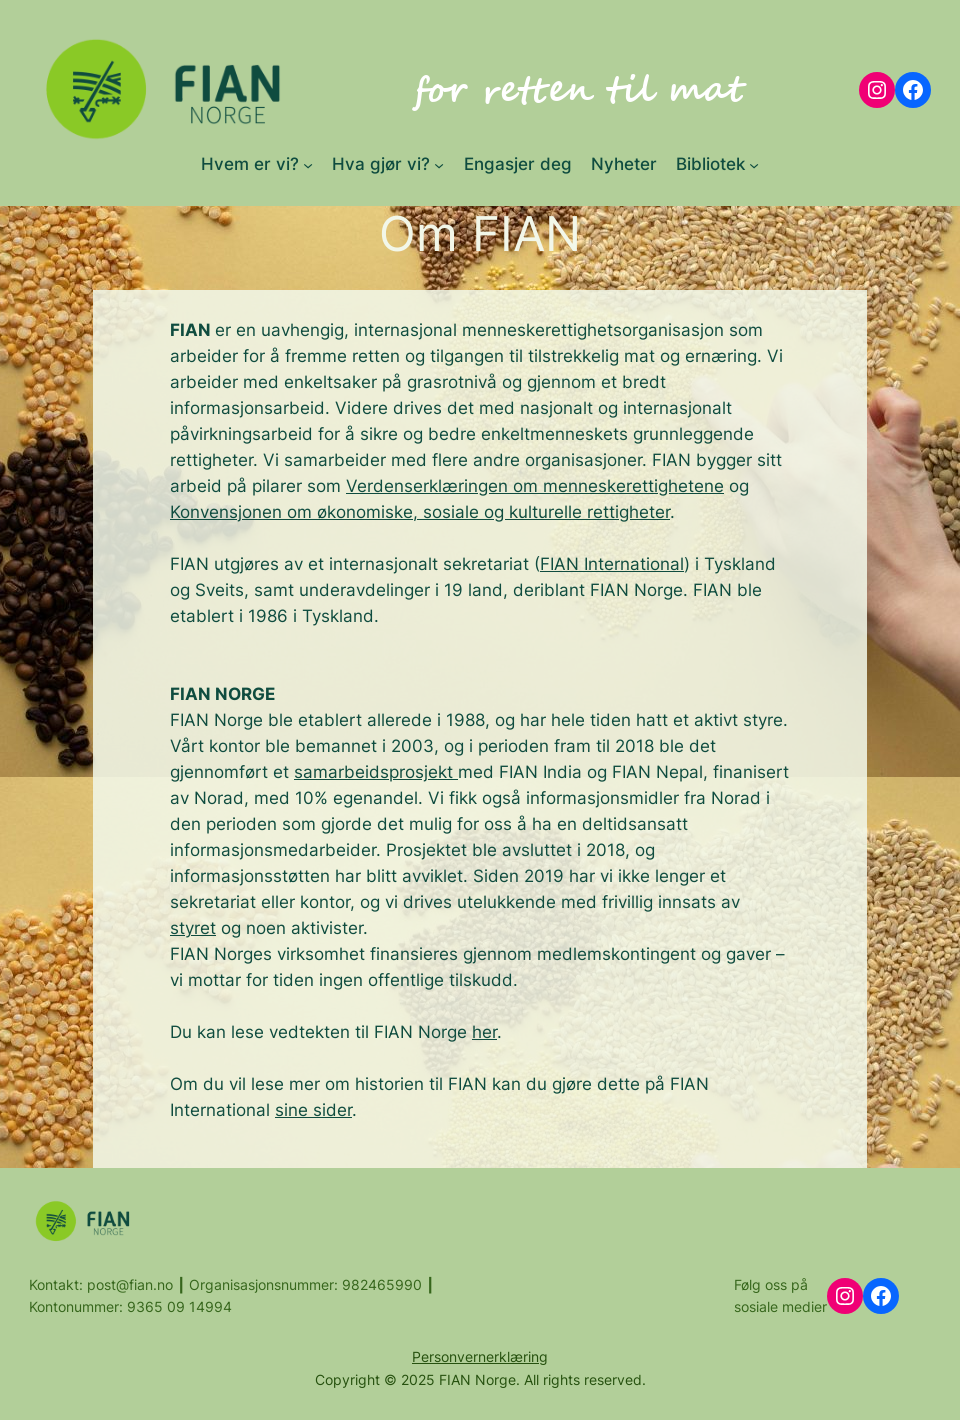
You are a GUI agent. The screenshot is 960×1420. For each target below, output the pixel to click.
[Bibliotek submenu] (754, 164)
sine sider (313, 1110)
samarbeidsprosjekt (376, 772)
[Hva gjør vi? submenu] (439, 164)
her (484, 1032)
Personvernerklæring (480, 1356)
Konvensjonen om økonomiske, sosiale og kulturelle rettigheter (420, 512)
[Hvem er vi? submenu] (308, 164)
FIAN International (612, 564)
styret (193, 928)
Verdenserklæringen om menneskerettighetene (535, 486)
